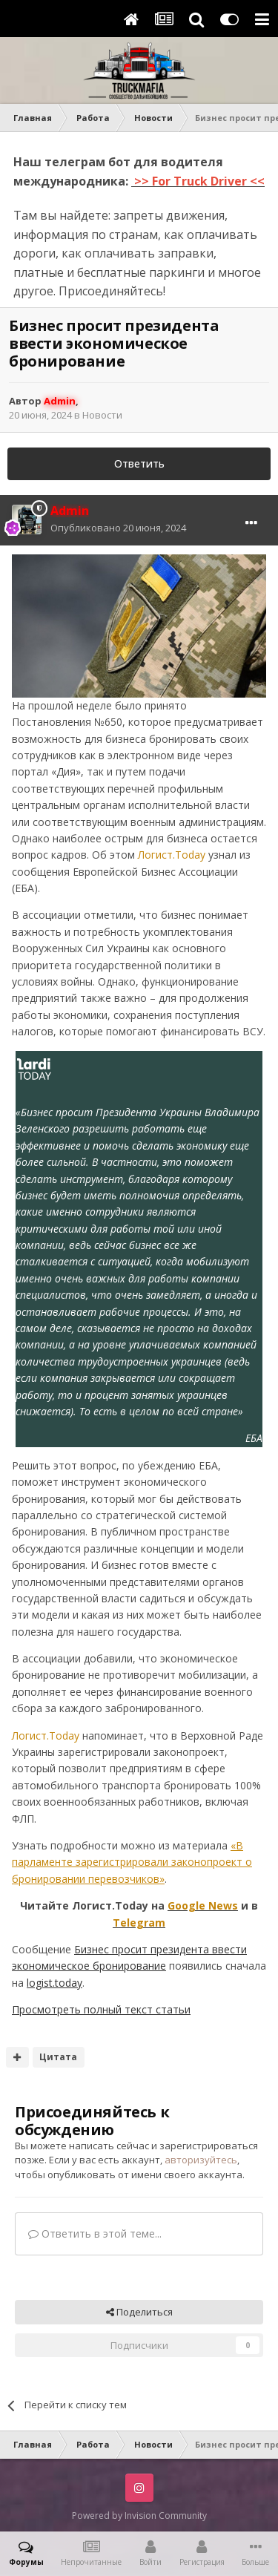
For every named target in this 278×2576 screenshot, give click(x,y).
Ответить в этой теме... (95, 2233)
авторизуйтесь (201, 2159)
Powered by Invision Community (139, 2515)
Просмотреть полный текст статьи (101, 2009)
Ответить (139, 463)
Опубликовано (118, 527)
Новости (102, 415)
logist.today (54, 1983)
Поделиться (139, 2312)
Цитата (58, 2057)
